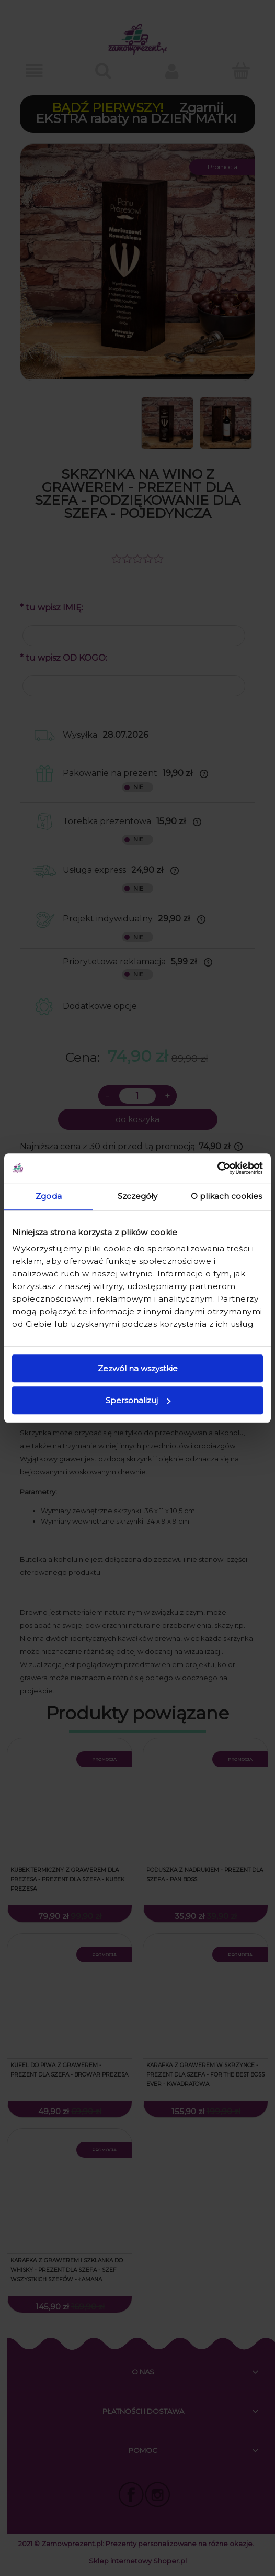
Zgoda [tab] (49, 1196)
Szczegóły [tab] (138, 1196)
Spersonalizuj (138, 1400)
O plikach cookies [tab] (226, 1196)
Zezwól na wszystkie (138, 1368)
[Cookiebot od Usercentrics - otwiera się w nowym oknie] (217, 1168)
